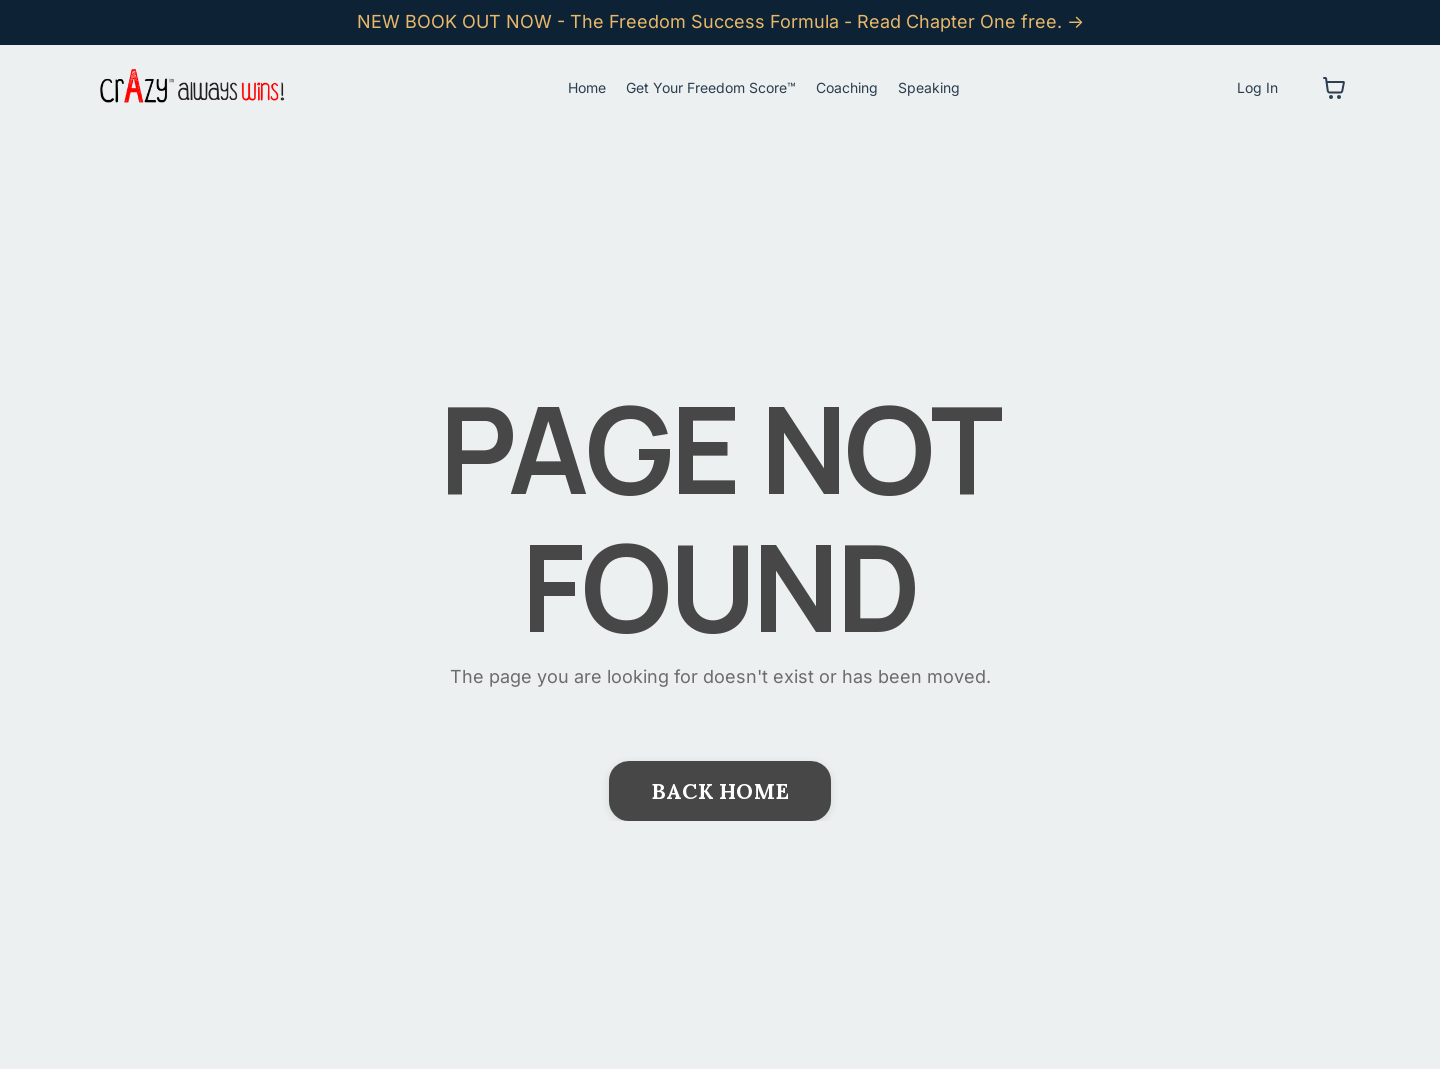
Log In (1257, 87)
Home (587, 87)
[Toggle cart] (1334, 88)
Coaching (847, 87)
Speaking (929, 87)
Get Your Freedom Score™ (711, 87)
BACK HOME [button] (720, 791)
